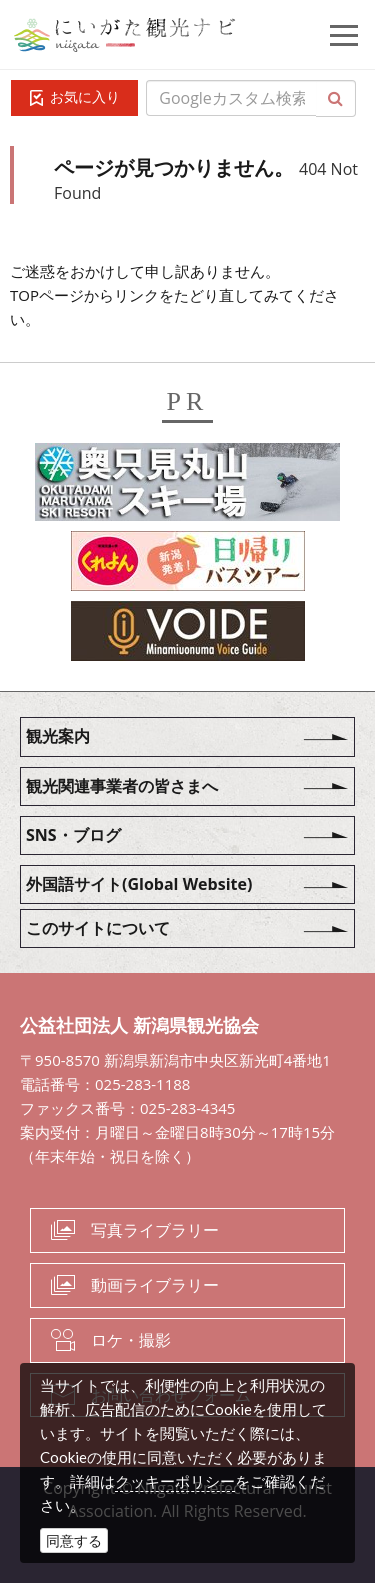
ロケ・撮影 (131, 1340)
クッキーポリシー (175, 1481)
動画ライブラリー (155, 1285)
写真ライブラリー (155, 1230)
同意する (74, 1540)
